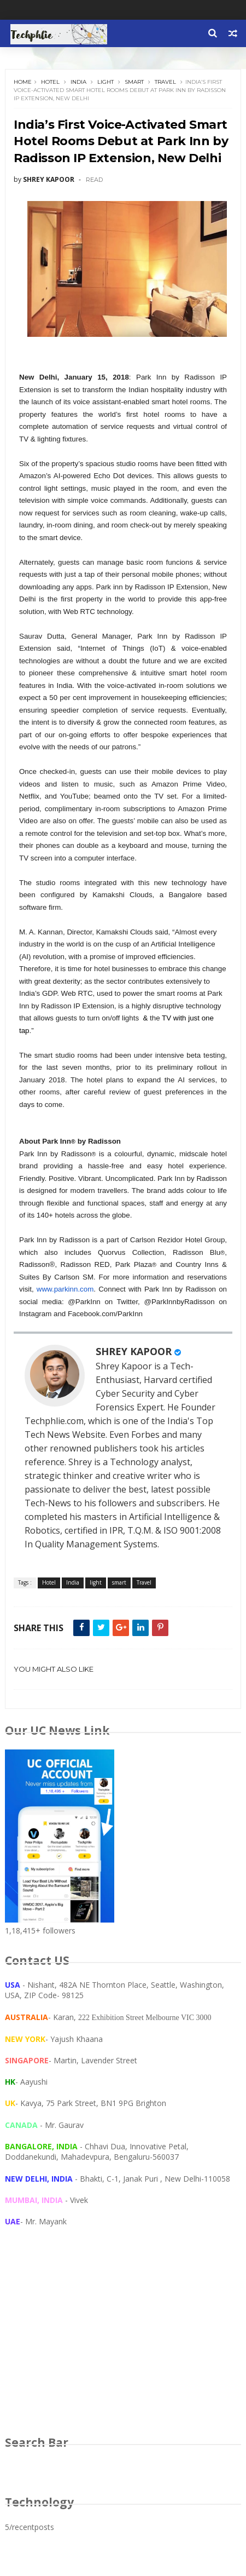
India (78, 81)
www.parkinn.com (65, 1289)
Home (23, 81)
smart (134, 81)
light (105, 81)
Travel (165, 81)
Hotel (50, 81)
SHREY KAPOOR (134, 1351)
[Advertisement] (123, 2341)
